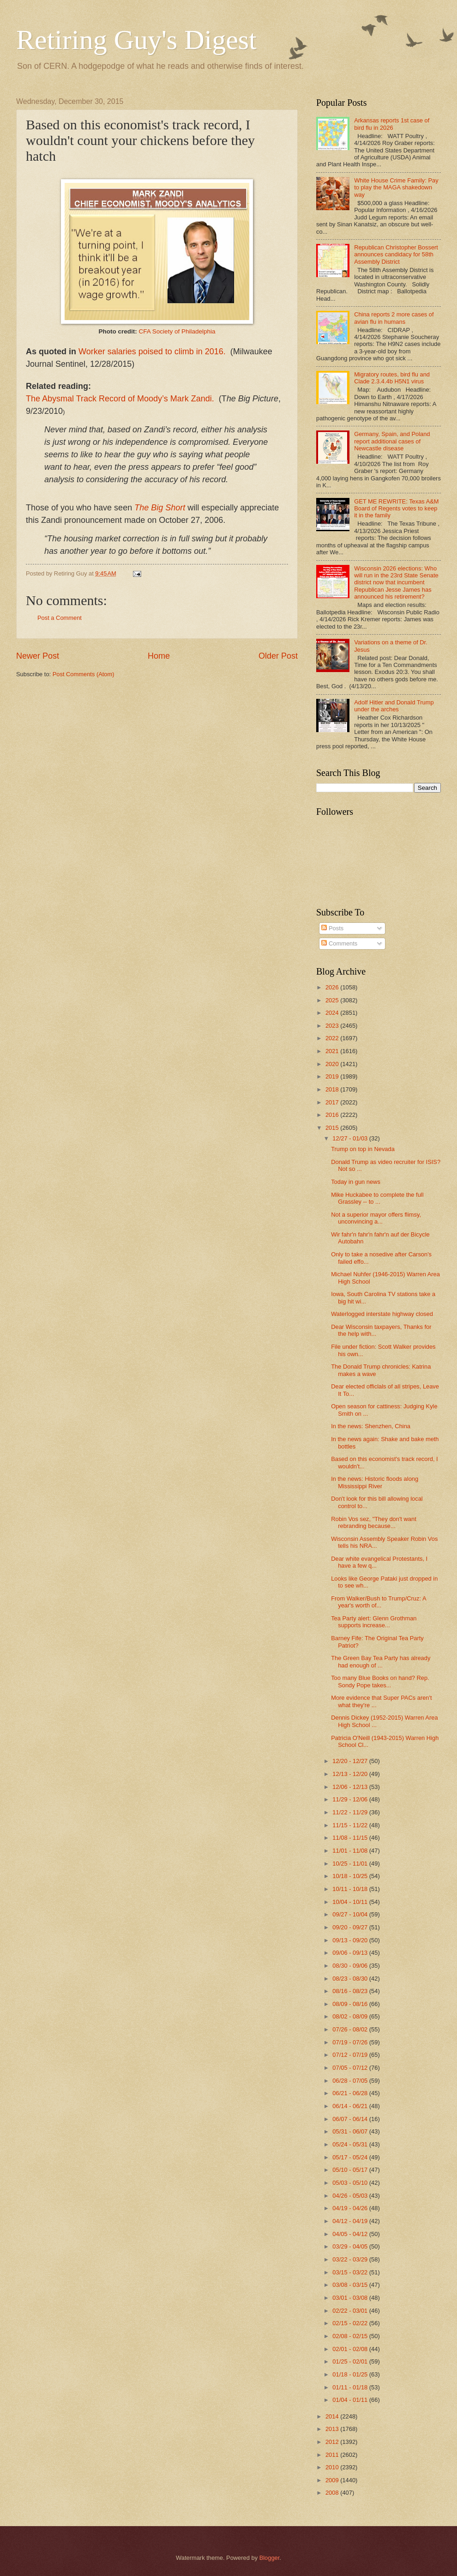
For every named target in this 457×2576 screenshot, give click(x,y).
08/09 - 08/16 (350, 2003)
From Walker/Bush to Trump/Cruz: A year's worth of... (378, 1602)
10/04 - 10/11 (350, 1901)
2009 (332, 2480)
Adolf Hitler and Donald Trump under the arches (393, 706)
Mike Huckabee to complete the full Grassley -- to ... (377, 1198)
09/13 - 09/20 (350, 1940)
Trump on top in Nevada (363, 1149)
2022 (332, 1038)
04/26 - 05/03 (350, 2195)
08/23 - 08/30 (350, 1978)
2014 (332, 2416)
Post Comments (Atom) (83, 674)
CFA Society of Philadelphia (177, 331)
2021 (332, 1051)
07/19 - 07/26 (350, 2042)
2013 (332, 2428)
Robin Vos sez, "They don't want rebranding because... (373, 1522)
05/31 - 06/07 (350, 2131)
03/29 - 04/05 (350, 2246)
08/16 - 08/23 (350, 1991)
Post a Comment (59, 617)
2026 (332, 987)
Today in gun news (355, 1181)
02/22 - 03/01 (350, 2310)
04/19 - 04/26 (350, 2208)
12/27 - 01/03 (350, 1138)
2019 (332, 1076)
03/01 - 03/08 (350, 2297)
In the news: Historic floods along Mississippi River (374, 1482)
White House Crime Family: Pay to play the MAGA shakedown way (396, 187)
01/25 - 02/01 (350, 2361)
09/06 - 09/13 (350, 1952)
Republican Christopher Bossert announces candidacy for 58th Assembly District (396, 254)
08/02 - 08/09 (350, 2016)
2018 (332, 1089)
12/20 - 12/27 (350, 1761)
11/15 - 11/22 (350, 1825)
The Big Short (159, 507)
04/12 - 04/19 (350, 2221)
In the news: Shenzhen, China (370, 1426)
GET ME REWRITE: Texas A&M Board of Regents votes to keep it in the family (396, 508)
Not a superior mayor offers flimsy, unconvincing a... (376, 1218)
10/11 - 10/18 (350, 1888)
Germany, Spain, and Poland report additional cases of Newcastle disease (392, 441)
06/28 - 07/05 (350, 2080)
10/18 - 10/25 (350, 1876)
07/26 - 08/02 (350, 2029)
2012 (332, 2441)
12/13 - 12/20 (350, 1773)
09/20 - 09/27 (350, 1927)
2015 (332, 1127)
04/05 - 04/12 (350, 2234)
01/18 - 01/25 (350, 2374)
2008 (332, 2492)
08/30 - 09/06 (350, 1965)
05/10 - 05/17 (350, 2169)
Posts (332, 928)
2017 (332, 1102)
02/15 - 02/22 (350, 2323)
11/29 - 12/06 (350, 1799)
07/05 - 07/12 (350, 2067)
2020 (332, 1064)
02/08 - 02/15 (350, 2336)
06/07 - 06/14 (350, 2118)
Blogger (269, 2557)
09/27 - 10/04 (350, 1914)
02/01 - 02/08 (350, 2349)
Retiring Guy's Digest (136, 39)
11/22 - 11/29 (350, 1812)
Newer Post (37, 656)
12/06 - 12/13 (350, 1786)
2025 (332, 1000)
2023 (332, 1025)
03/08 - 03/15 (350, 2284)
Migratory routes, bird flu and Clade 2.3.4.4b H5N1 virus (392, 378)
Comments (339, 943)
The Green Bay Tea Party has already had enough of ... (380, 1661)
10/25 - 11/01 (350, 1863)
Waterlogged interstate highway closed (382, 1313)
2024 (332, 1012)
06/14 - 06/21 (350, 2106)
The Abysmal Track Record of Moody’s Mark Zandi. (120, 398)
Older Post (278, 656)
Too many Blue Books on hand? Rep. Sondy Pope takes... (380, 1681)
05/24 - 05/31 (350, 2144)
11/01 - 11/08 (350, 1850)
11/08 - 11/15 (350, 1837)
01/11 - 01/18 (350, 2387)
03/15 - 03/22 (350, 2272)
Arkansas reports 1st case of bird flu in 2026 (391, 124)
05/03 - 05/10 (350, 2182)
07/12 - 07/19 (350, 2054)
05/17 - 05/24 (350, 2157)
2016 (332, 1114)
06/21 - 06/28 (350, 2093)
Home (159, 656)
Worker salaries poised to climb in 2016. (152, 351)
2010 (332, 2467)
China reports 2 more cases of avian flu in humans (393, 318)
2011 (332, 2454)
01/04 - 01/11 (350, 2399)
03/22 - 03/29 (350, 2259)
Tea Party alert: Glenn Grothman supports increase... (373, 1622)
